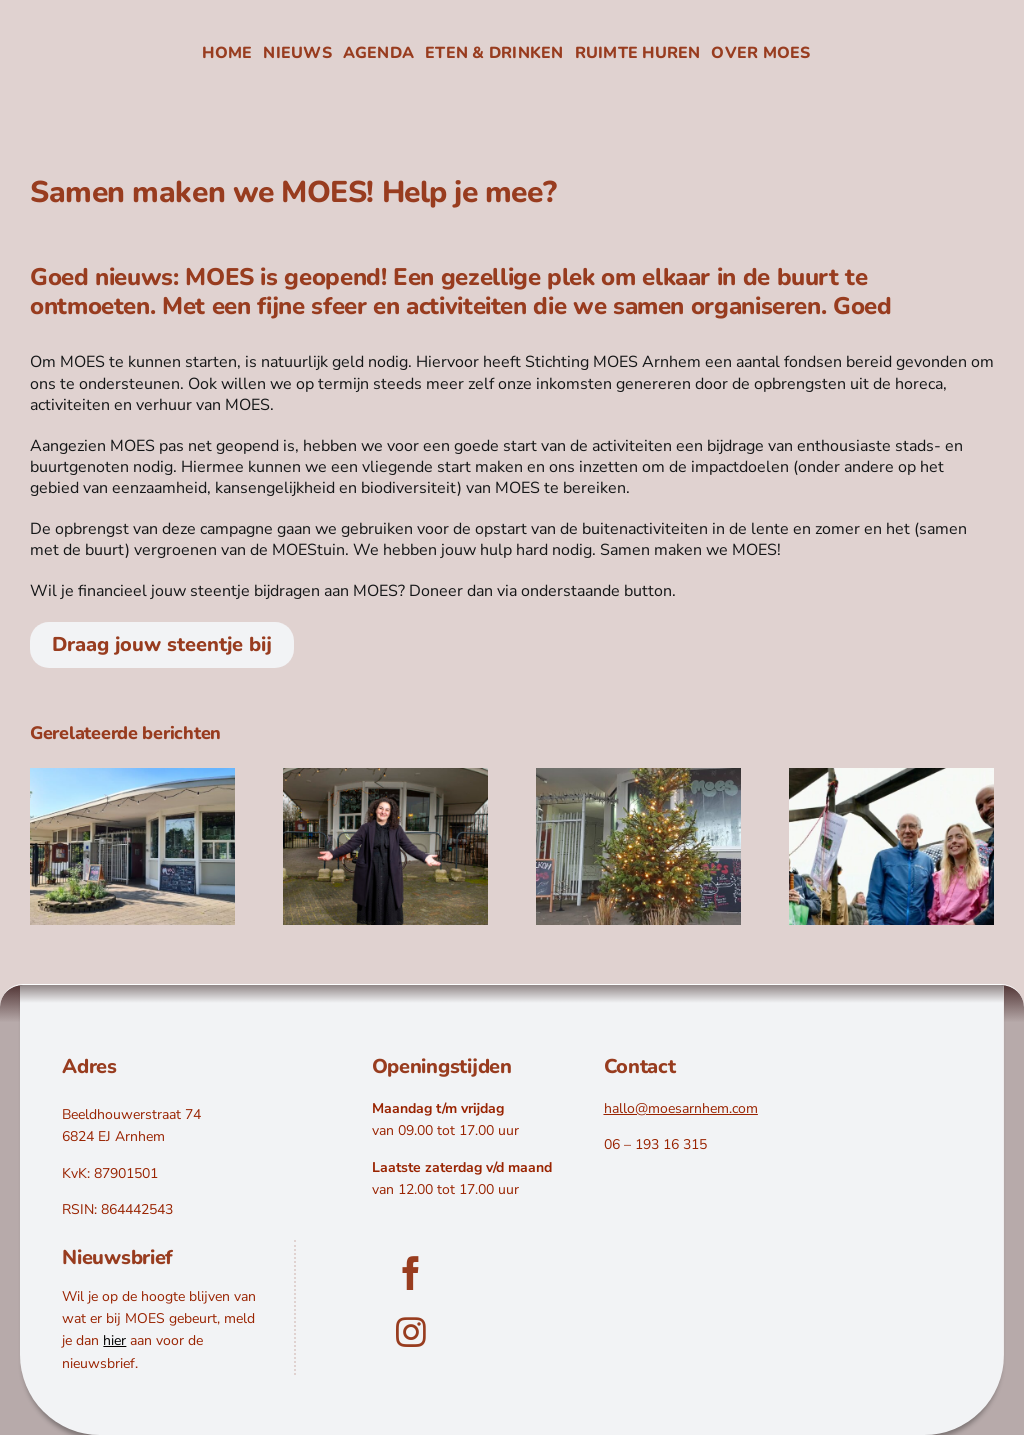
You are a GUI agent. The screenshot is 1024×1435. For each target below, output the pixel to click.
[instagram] (411, 1380)
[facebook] (411, 1321)
